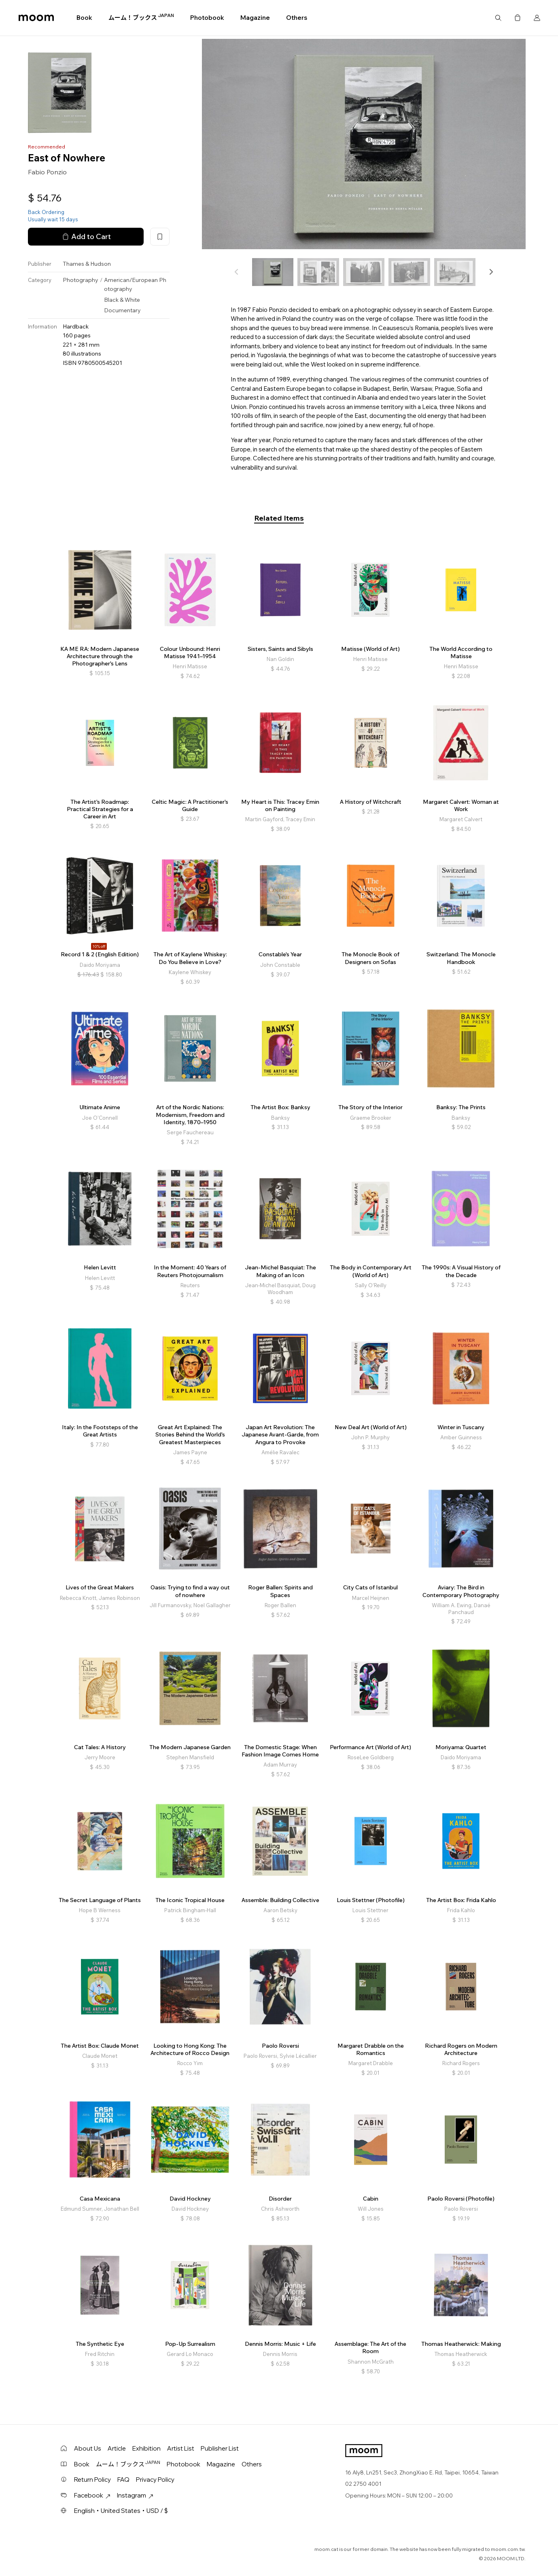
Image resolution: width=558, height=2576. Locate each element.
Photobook (207, 17)
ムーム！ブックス (141, 17)
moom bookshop (36, 18)
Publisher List (220, 2448)
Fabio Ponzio (47, 172)
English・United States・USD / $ (121, 2511)
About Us (87, 2448)
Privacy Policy (155, 2479)
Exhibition (146, 2448)
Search (498, 18)
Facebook (92, 2495)
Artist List (180, 2448)
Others (296, 17)
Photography (80, 280)
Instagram (135, 2495)
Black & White (122, 299)
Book (84, 17)
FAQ (123, 2479)
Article (117, 2448)
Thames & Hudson (87, 263)
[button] (491, 272)
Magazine (255, 17)
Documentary (122, 310)
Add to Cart (86, 236)
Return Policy (92, 2479)
